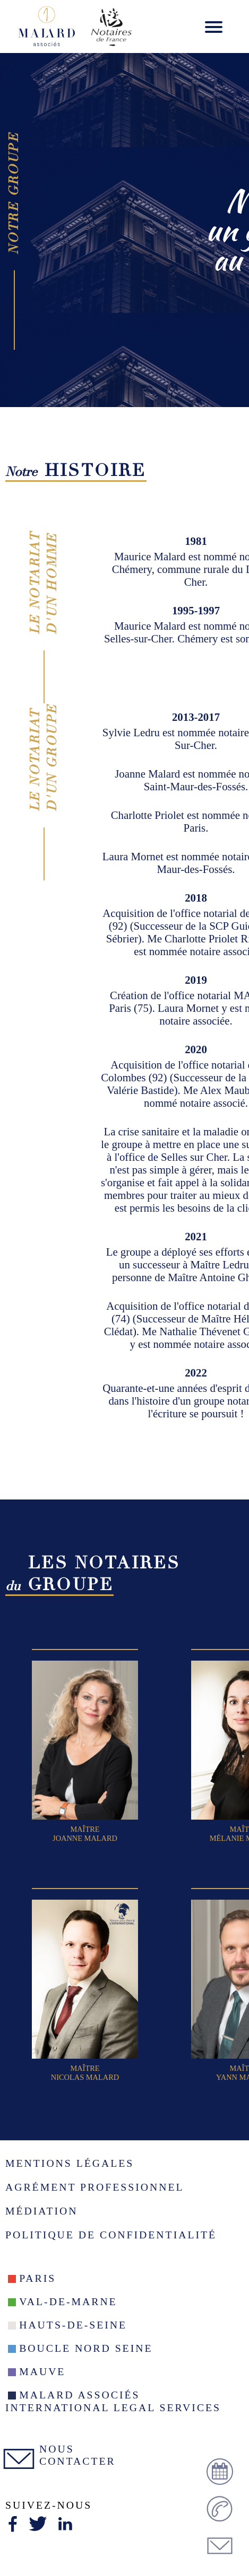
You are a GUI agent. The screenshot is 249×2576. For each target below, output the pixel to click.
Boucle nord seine (85, 2348)
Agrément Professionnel (94, 2187)
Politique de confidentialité (111, 2234)
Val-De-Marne (68, 2301)
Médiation (41, 2211)
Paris (37, 2278)
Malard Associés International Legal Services (113, 2401)
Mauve (42, 2371)
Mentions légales (69, 2163)
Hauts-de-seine (73, 2325)
